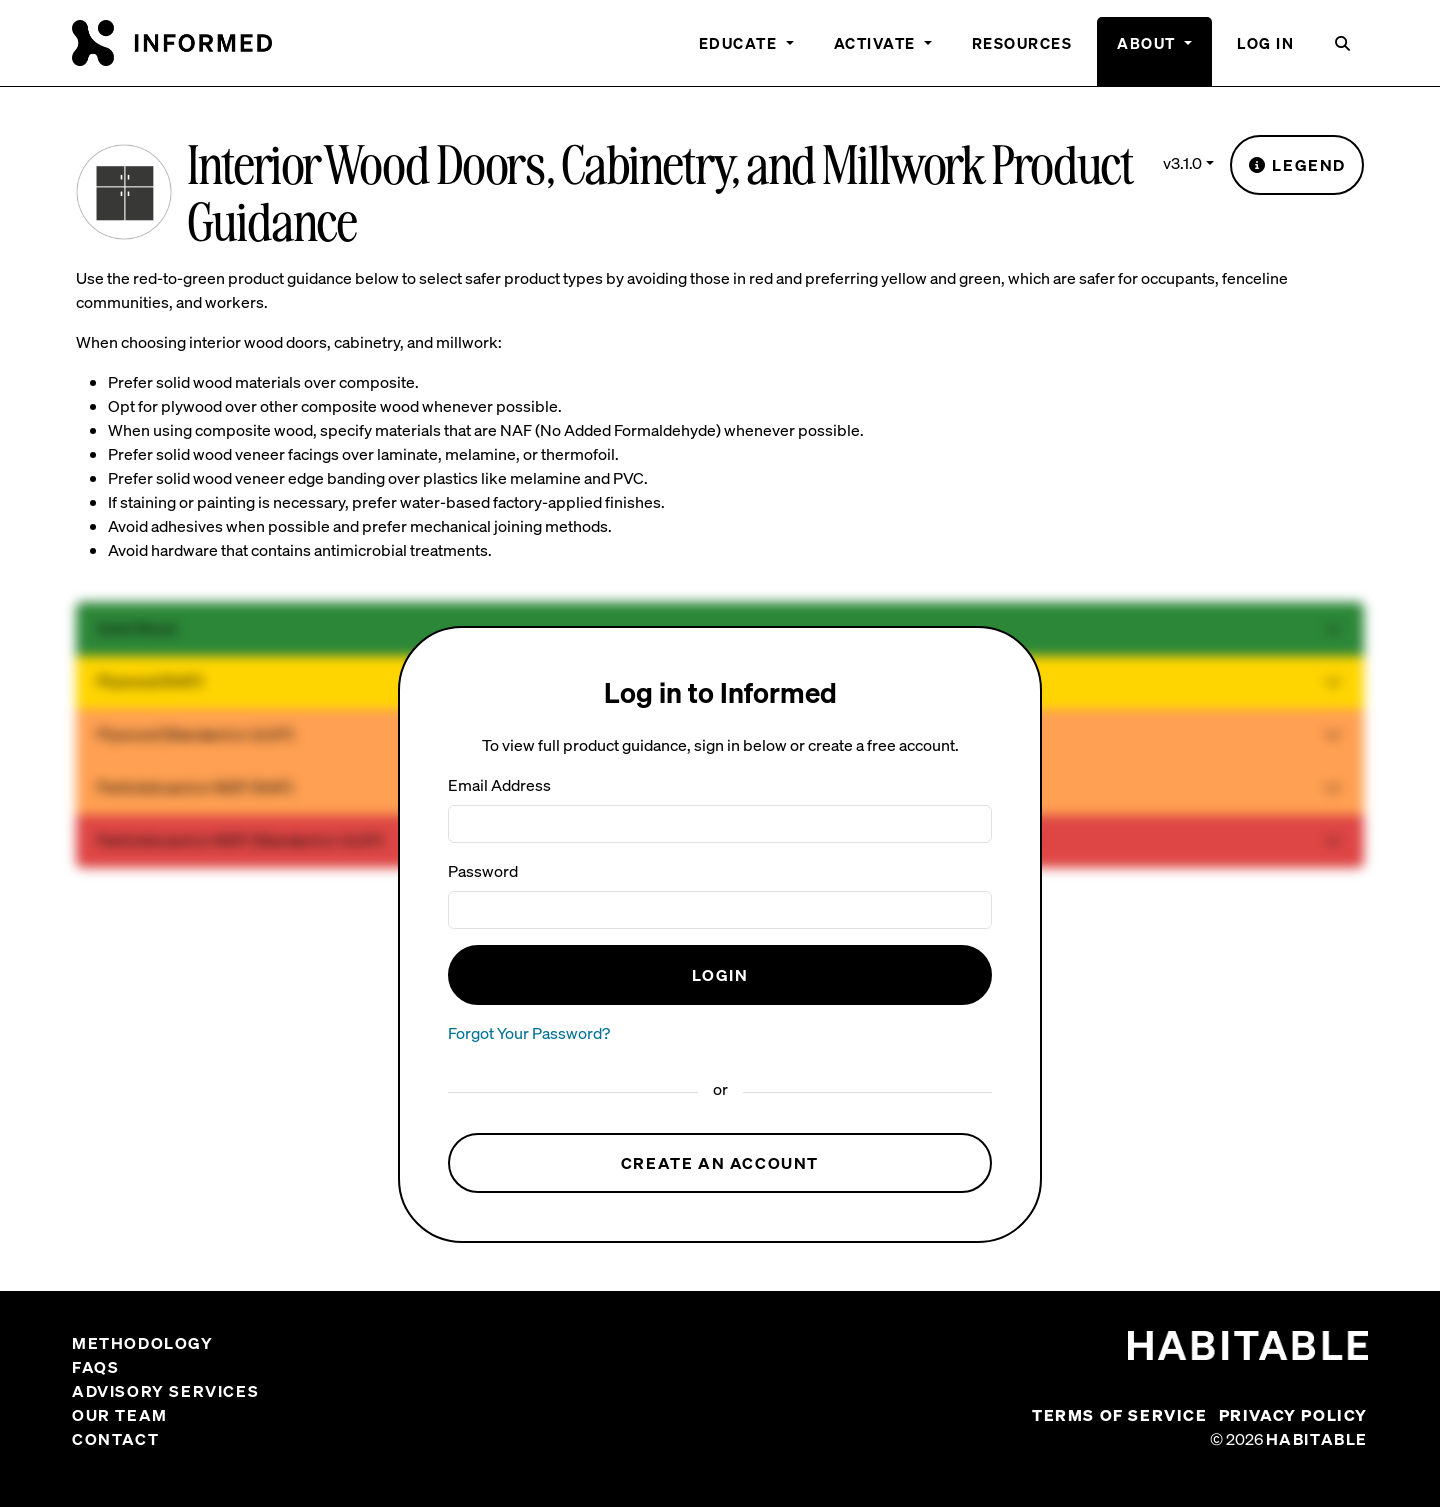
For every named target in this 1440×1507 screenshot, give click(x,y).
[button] (1343, 51)
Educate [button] (740, 43)
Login (720, 975)
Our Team (120, 1415)
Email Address (499, 785)
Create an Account (720, 1163)
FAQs (95, 1367)
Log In (1265, 43)
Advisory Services (165, 1391)
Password (483, 871)
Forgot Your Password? (529, 1033)
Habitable (1317, 1439)
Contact (115, 1439)
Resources (1022, 43)
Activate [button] (877, 43)
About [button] (1148, 43)
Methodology (143, 1343)
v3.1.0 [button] (1182, 163)
